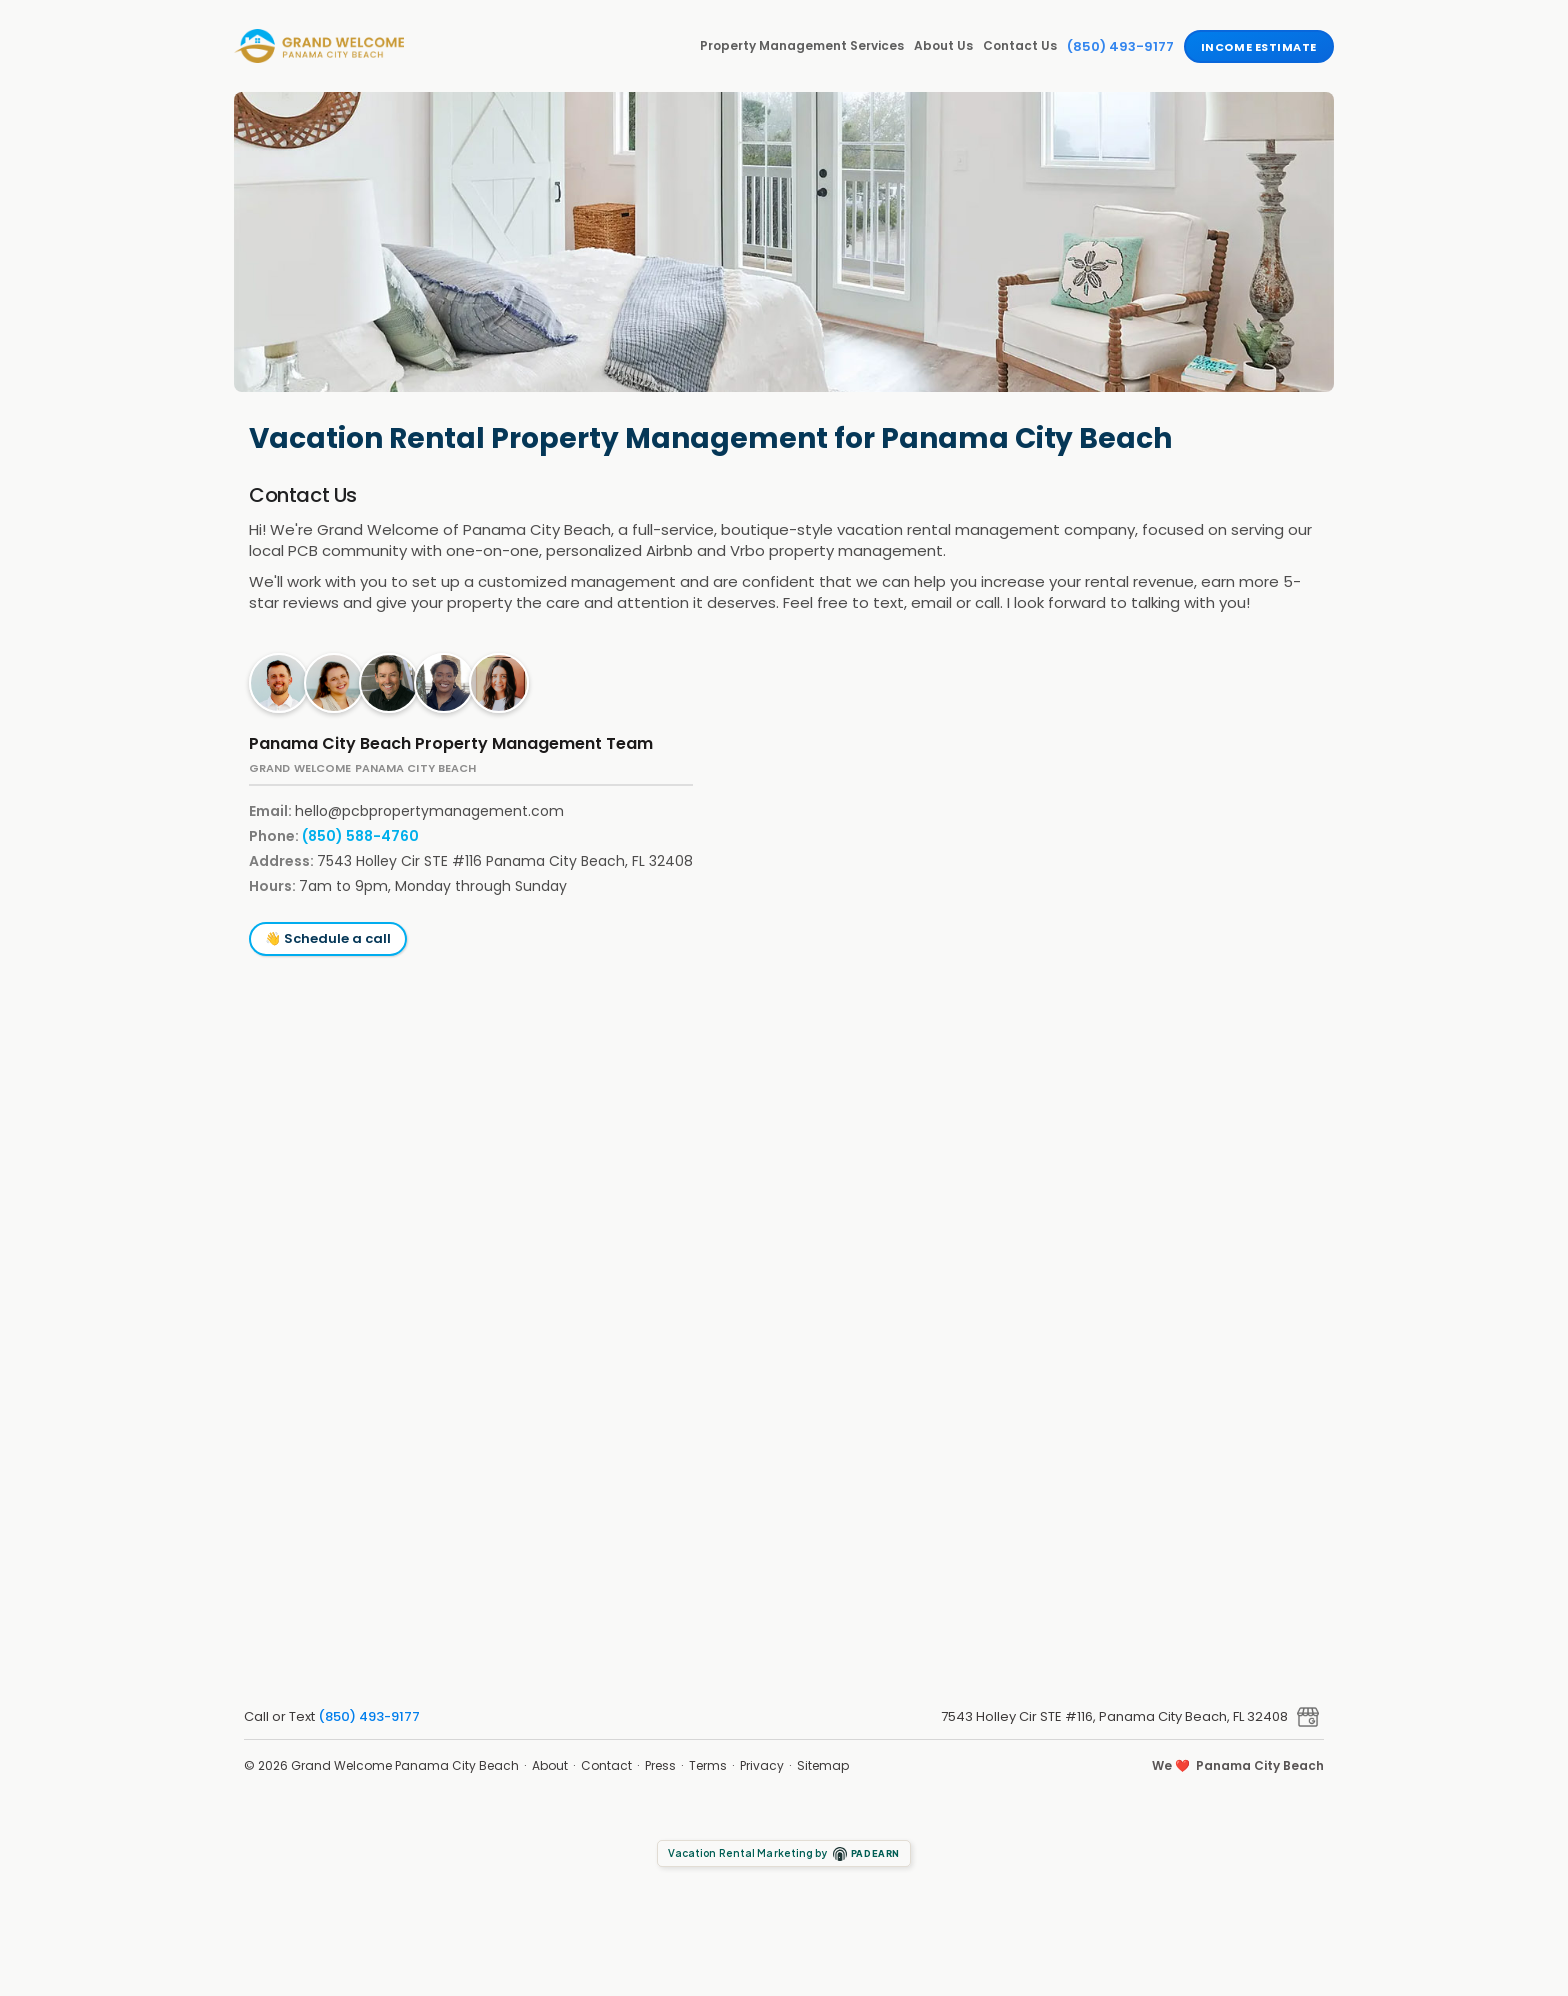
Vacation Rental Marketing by (784, 1854)
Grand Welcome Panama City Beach (405, 1765)
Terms (708, 1765)
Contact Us (1020, 46)
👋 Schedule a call (328, 938)
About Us (943, 46)
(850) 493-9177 (1120, 46)
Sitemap (823, 1765)
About (550, 1765)
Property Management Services (802, 46)
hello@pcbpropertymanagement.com (429, 811)
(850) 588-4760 (360, 836)
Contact (606, 1765)
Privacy (762, 1765)
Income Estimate (1259, 47)
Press (660, 1765)
